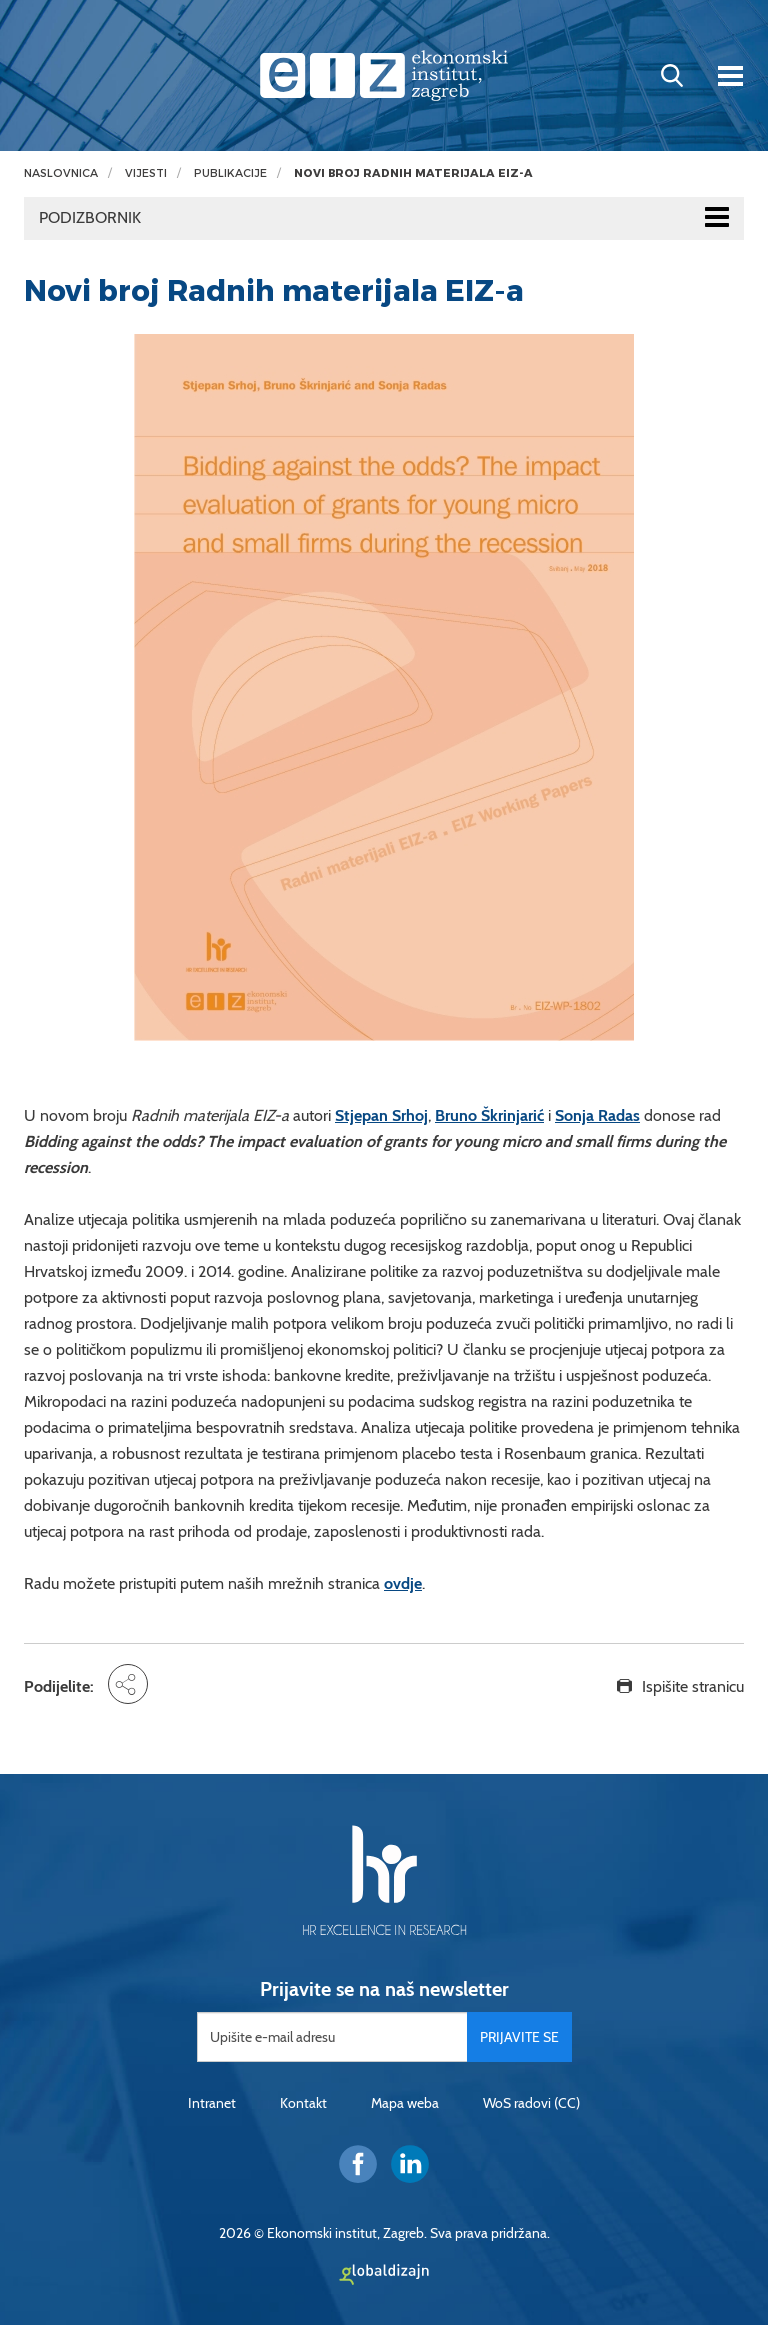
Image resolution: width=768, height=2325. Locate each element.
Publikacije (230, 173)
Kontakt (303, 2103)
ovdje (403, 1583)
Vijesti (146, 173)
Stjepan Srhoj (381, 1115)
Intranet (212, 2103)
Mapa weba (405, 2103)
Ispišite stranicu (693, 1686)
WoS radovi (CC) (531, 2103)
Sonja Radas (597, 1115)
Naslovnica (61, 173)
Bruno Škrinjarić (489, 1115)
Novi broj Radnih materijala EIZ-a (413, 173)
